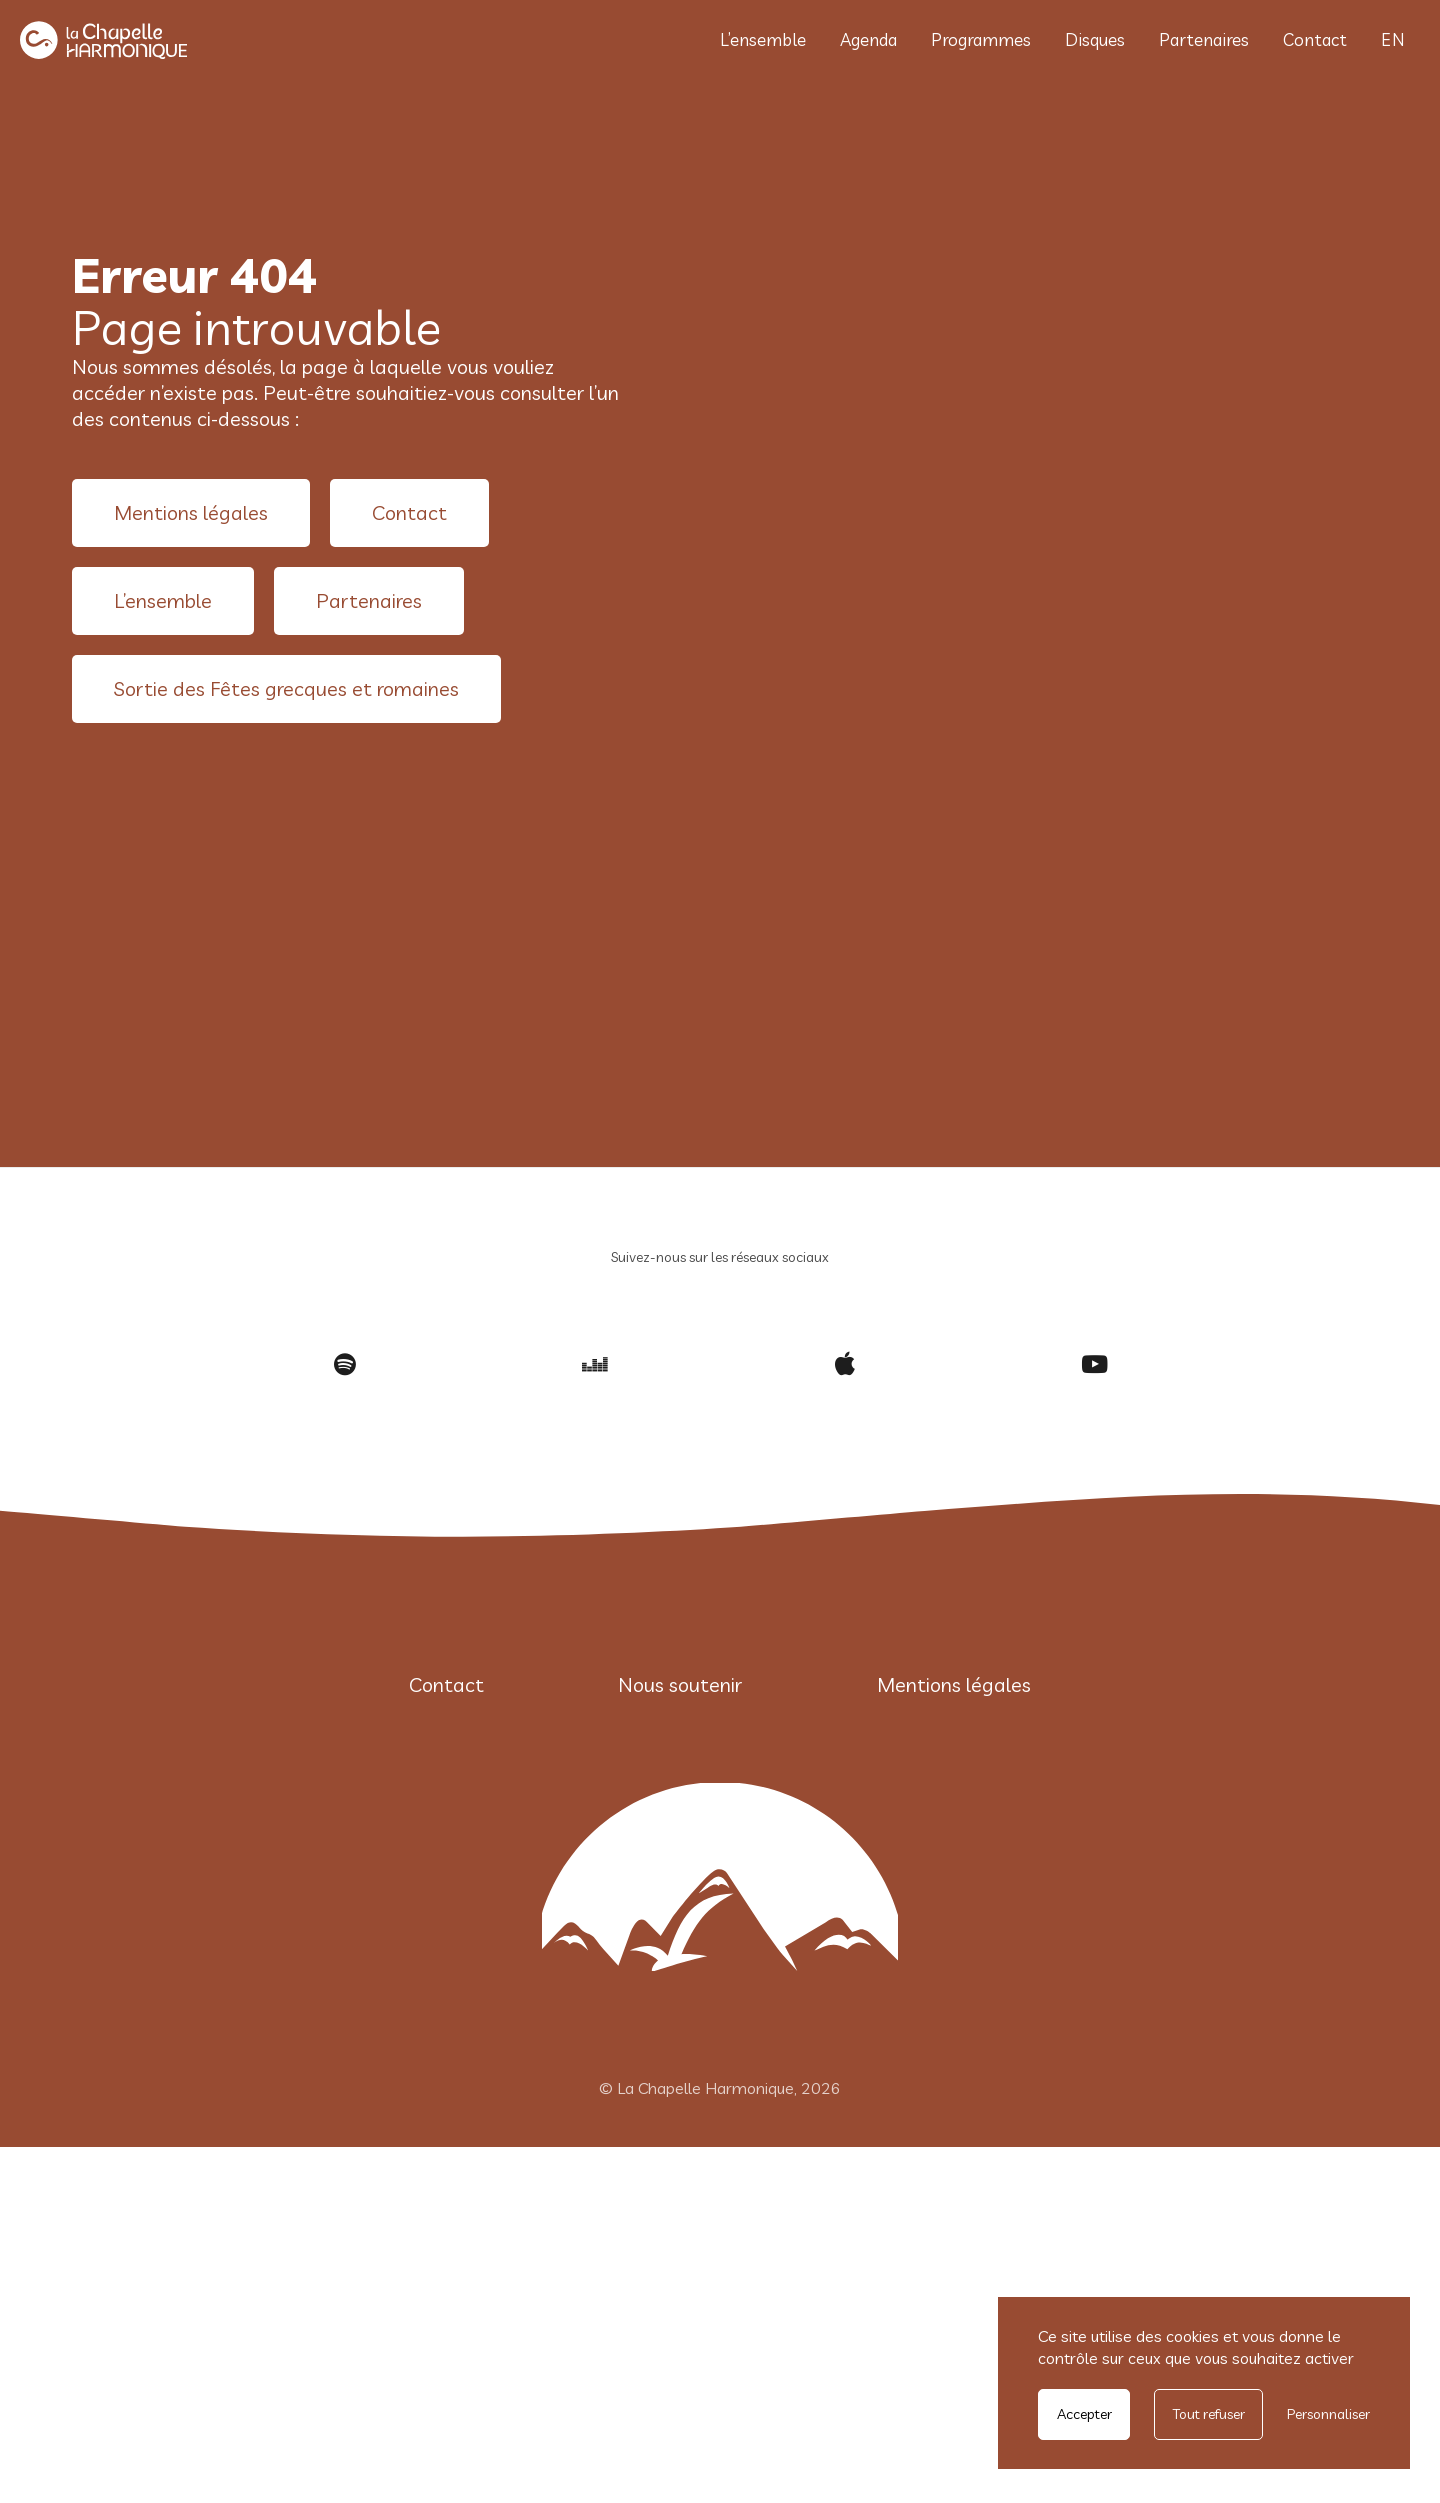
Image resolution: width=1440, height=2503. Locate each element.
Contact (1315, 39)
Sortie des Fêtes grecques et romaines (286, 688)
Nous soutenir (680, 1684)
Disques (1095, 39)
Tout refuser (1209, 2414)
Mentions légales (191, 512)
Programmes (981, 39)
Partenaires (1204, 39)
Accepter (1084, 2414)
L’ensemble (763, 39)
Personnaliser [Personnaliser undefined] (1328, 2414)
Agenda (868, 39)
